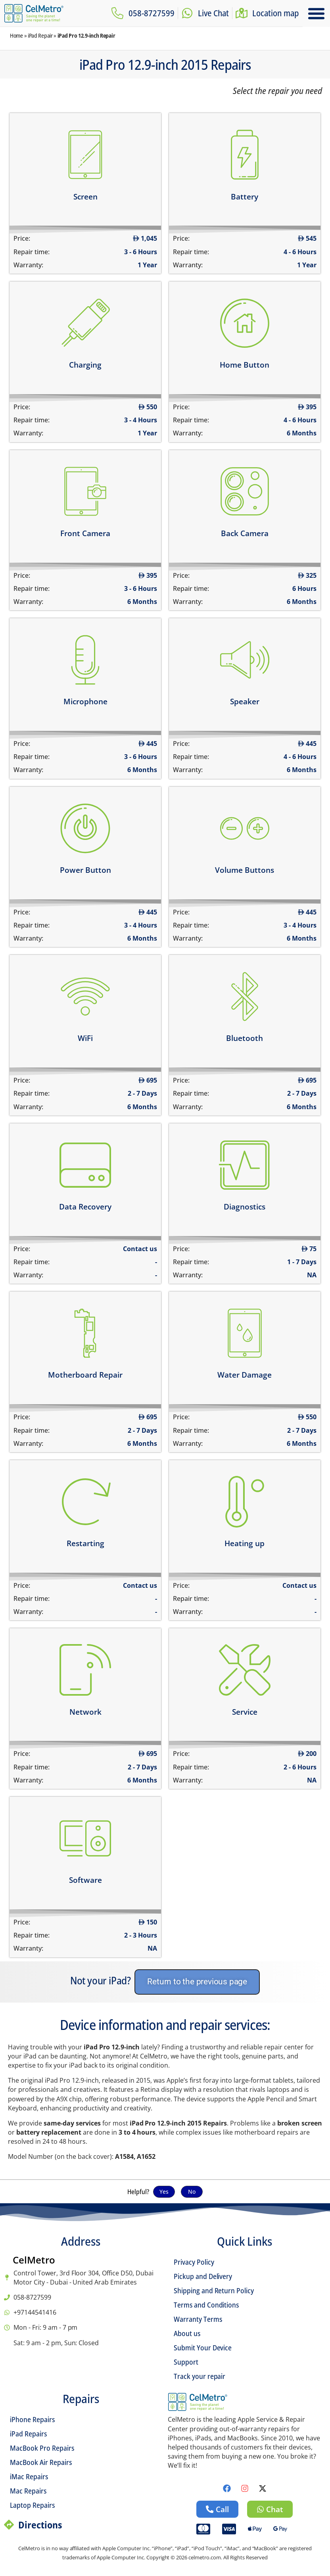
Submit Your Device (203, 2347)
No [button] (192, 2191)
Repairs (81, 2398)
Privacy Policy (194, 2262)
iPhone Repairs (32, 2419)
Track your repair (200, 2376)
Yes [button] (164, 2191)
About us (187, 2333)
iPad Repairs (28, 2433)
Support (186, 2362)
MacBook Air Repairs (41, 2462)
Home (16, 35)
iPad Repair (40, 35)
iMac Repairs (29, 2476)
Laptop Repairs (32, 2505)
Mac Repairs (28, 2491)
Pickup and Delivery (203, 2276)
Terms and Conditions (206, 2305)
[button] (316, 13)
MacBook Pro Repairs (42, 2448)
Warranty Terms (198, 2319)
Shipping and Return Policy (214, 2290)
